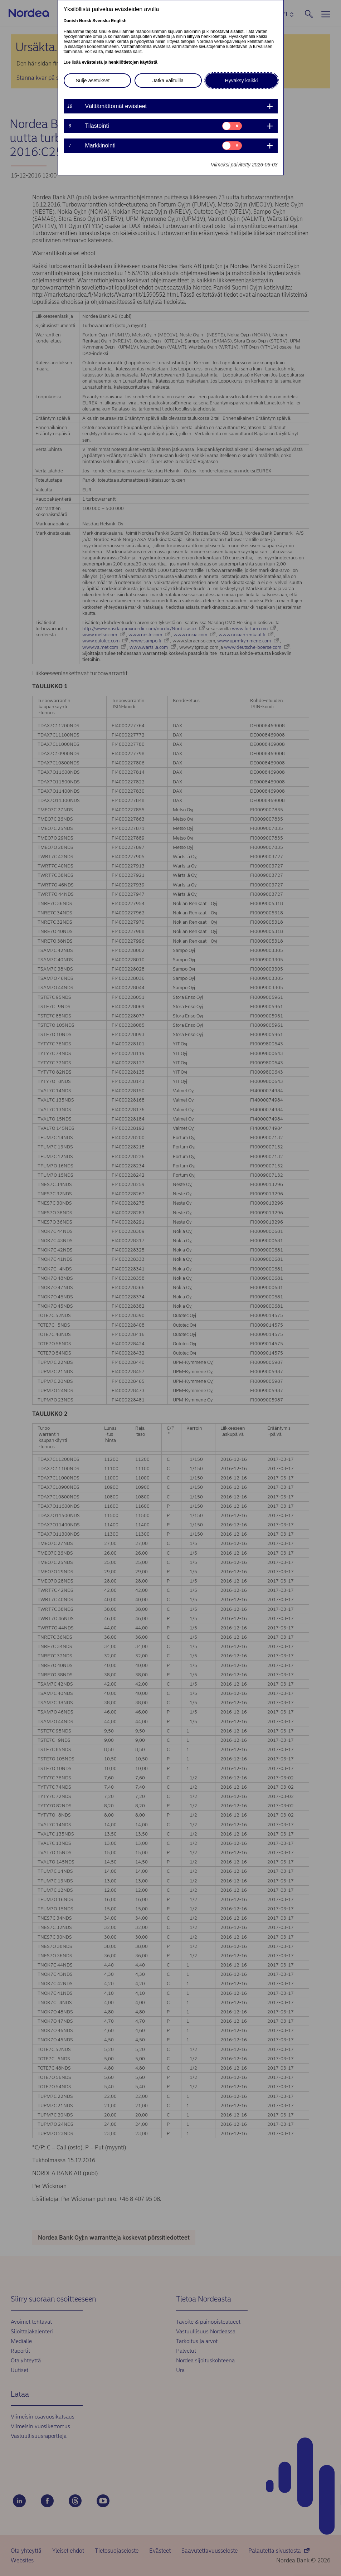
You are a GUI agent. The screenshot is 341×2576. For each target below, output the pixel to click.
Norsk (85, 20)
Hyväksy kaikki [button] (241, 80)
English (118, 20)
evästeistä (92, 62)
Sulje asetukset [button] (93, 80)
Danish (71, 20)
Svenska (101, 20)
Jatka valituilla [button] (168, 80)
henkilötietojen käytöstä (132, 62)
